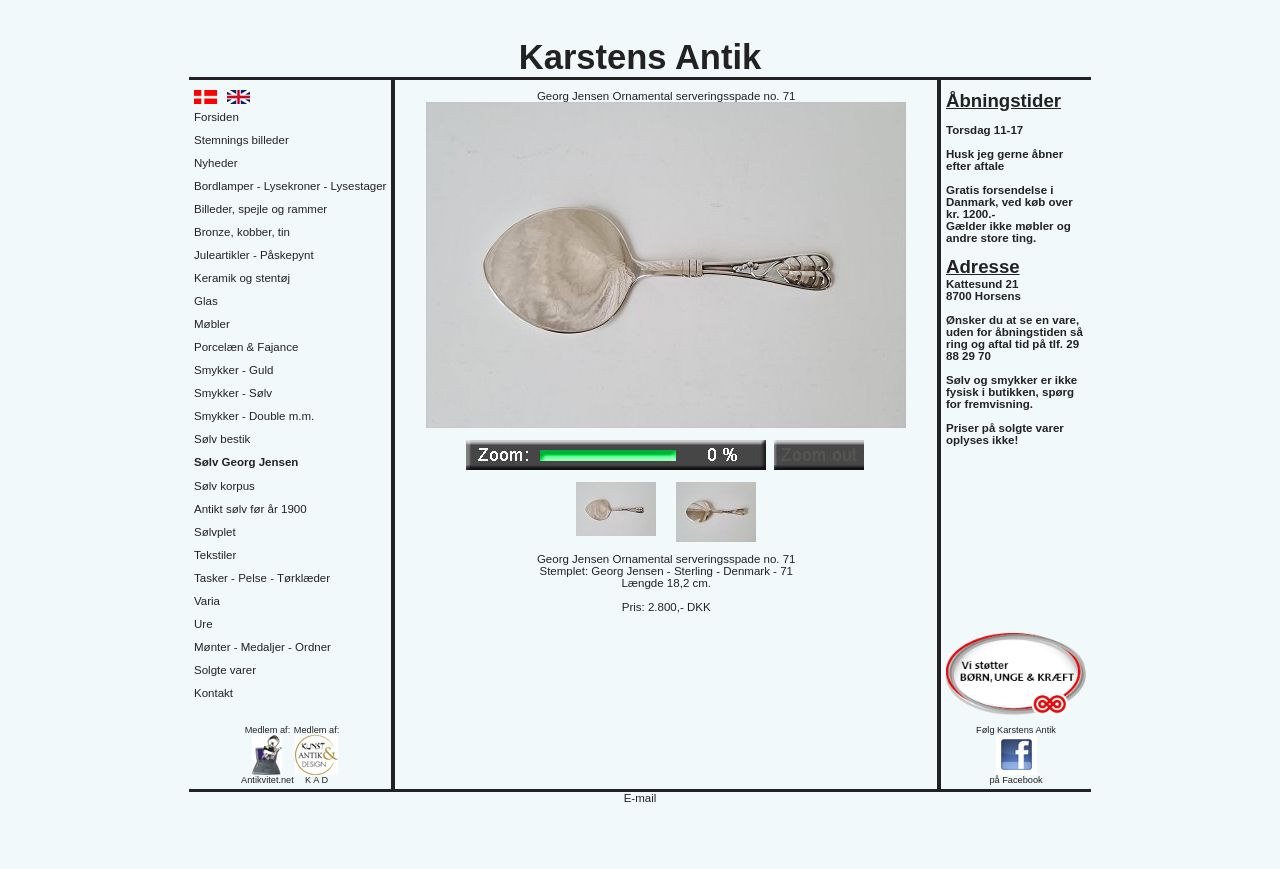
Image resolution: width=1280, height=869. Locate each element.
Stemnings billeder (241, 140)
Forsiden (216, 117)
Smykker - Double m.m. (254, 416)
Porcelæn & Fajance (246, 347)
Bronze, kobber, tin (242, 232)
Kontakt (213, 693)
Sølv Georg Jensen (246, 462)
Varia (207, 601)
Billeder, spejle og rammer (260, 209)
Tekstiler (215, 555)
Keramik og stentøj (242, 278)
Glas (206, 301)
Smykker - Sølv (233, 393)
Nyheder (216, 163)
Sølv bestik (222, 439)
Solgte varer (225, 670)
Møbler (212, 324)
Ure (203, 624)
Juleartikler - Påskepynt (254, 255)
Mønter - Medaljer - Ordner (262, 647)
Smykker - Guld (233, 370)
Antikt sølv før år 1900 (250, 509)
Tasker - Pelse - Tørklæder (262, 578)
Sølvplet (215, 532)
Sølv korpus (224, 486)
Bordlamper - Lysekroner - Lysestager (290, 186)
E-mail (640, 798)
